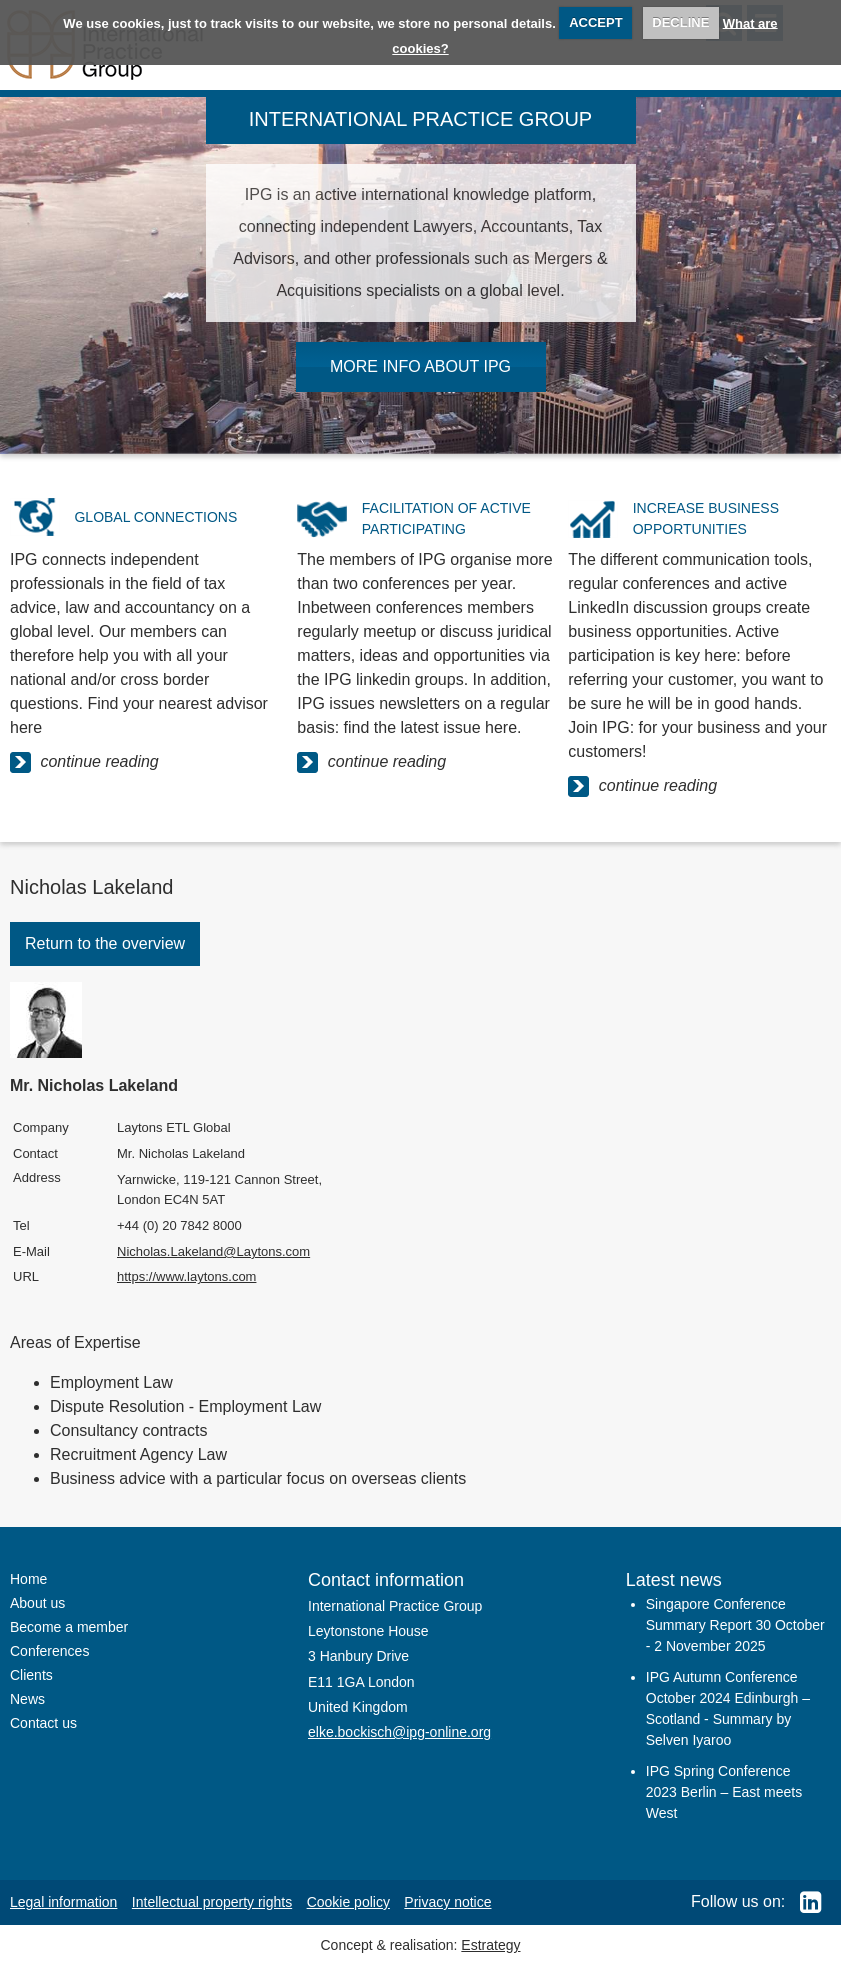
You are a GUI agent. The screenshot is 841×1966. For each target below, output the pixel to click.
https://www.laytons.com (186, 1276)
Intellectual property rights (212, 1902)
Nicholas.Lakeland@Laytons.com (213, 1251)
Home (28, 1579)
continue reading (84, 762)
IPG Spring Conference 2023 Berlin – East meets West (724, 1792)
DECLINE (680, 22)
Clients (31, 1675)
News (27, 1699)
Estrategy (490, 1945)
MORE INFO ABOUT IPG (420, 366)
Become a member (69, 1627)
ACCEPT (595, 22)
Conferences (49, 1651)
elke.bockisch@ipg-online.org (399, 1732)
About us (37, 1603)
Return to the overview (105, 943)
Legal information (63, 1902)
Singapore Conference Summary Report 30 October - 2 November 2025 (735, 1625)
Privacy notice (447, 1902)
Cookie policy (348, 1902)
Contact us (43, 1723)
